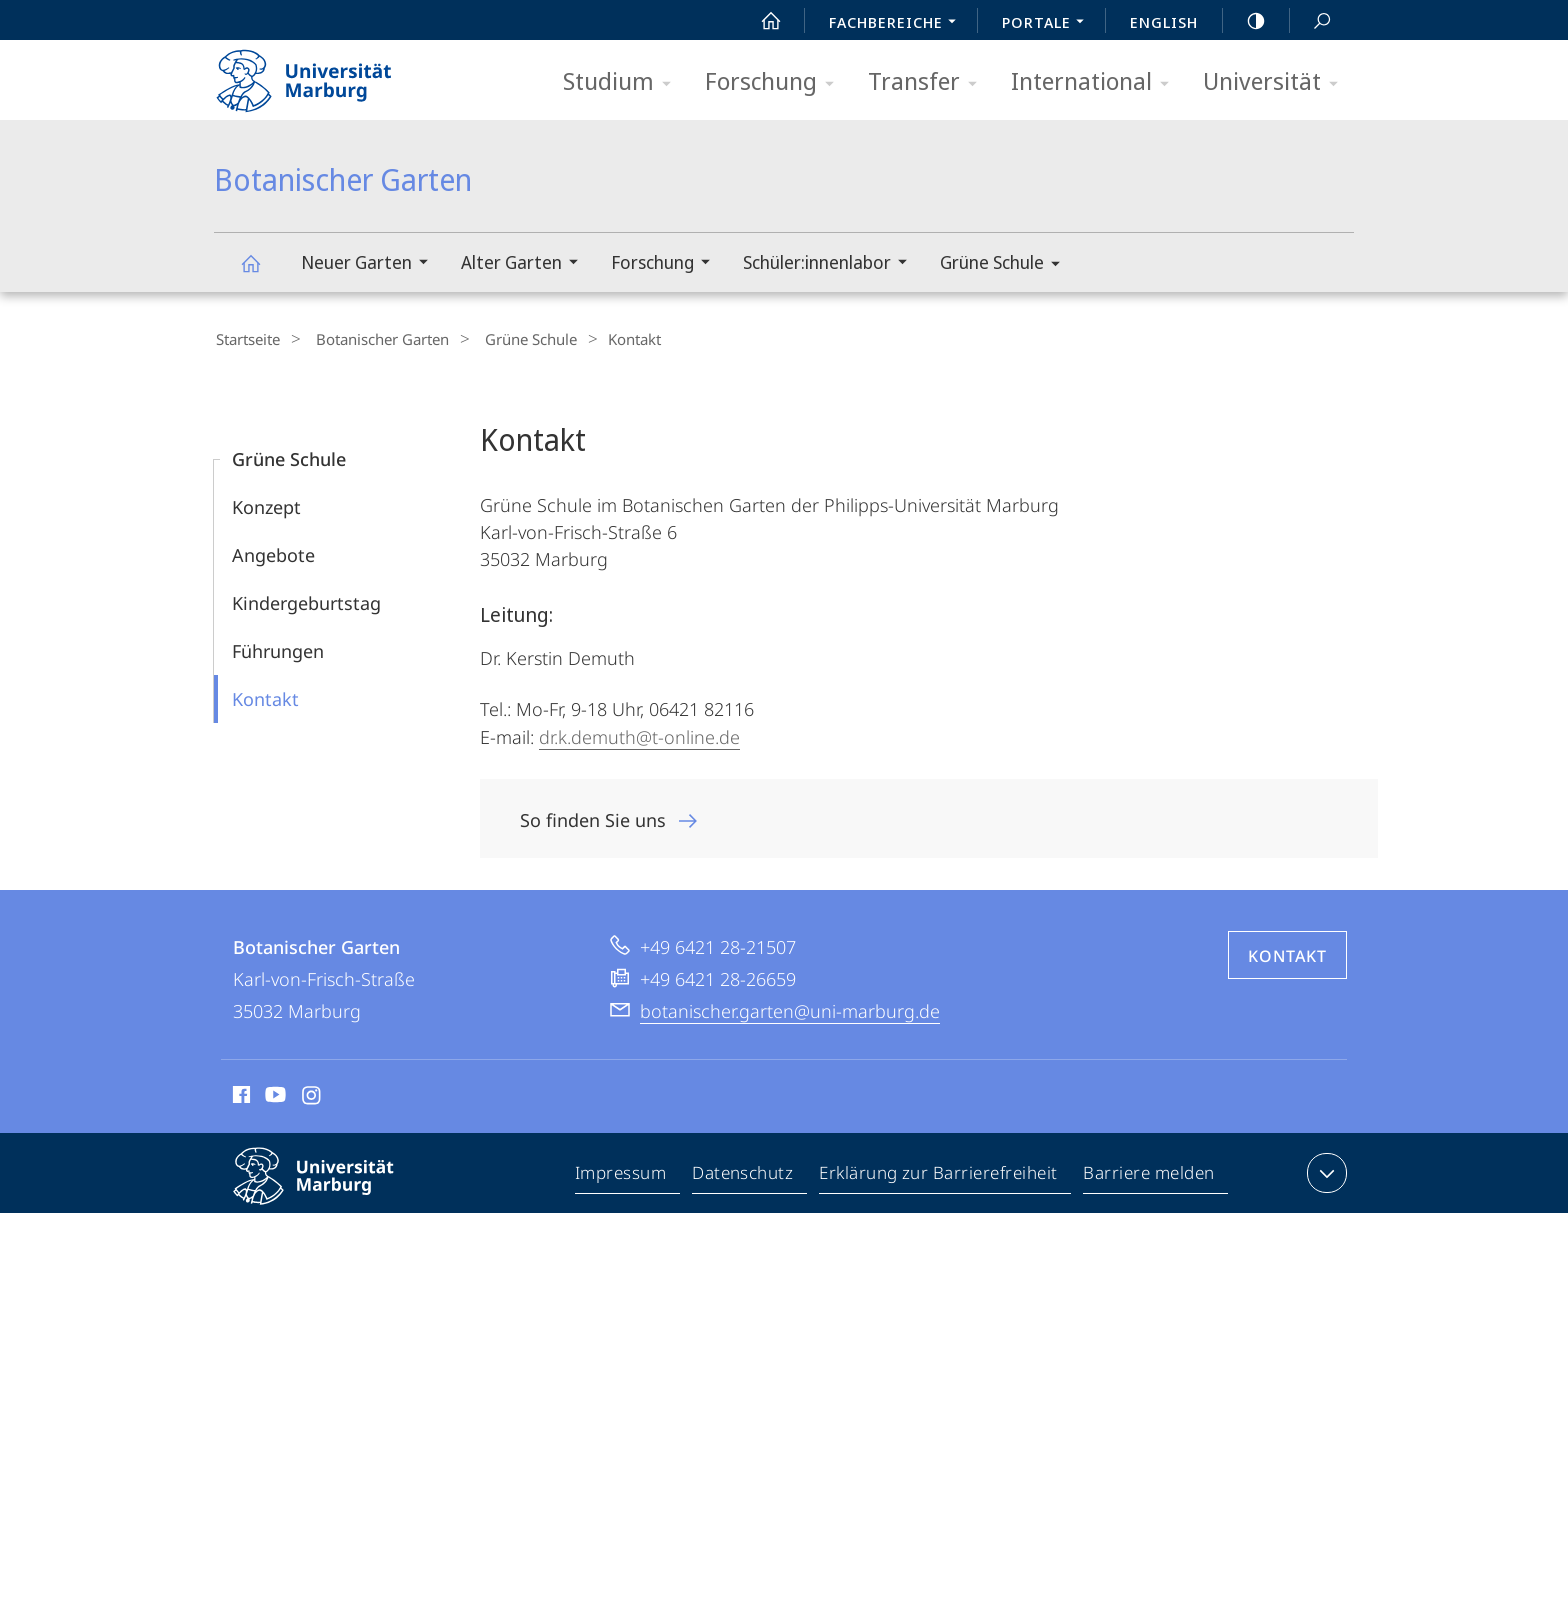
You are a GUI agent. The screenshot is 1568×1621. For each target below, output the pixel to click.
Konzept (266, 504)
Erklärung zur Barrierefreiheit (939, 1174)
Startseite (246, 339)
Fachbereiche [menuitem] (898, 24)
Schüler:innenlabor (831, 264)
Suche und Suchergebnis (1311, 21)
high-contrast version (1245, 21)
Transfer (929, 82)
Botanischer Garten (262, 272)
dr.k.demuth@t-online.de (639, 734)
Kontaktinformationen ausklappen (1324, 1170)
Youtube (273, 1095)
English (1164, 22)
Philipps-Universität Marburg (331, 1189)
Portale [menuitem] (1048, 24)
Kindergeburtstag (306, 600)
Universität (1277, 82)
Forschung (776, 82)
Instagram (312, 1095)
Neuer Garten (371, 264)
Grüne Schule (1006, 265)
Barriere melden (1149, 1174)
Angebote (273, 552)
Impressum (621, 1174)
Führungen (278, 648)
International (1096, 82)
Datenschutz (743, 1174)
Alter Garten (526, 264)
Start (760, 21)
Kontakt (265, 696)
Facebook (239, 1095)
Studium (623, 82)
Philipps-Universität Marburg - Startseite (321, 74)
